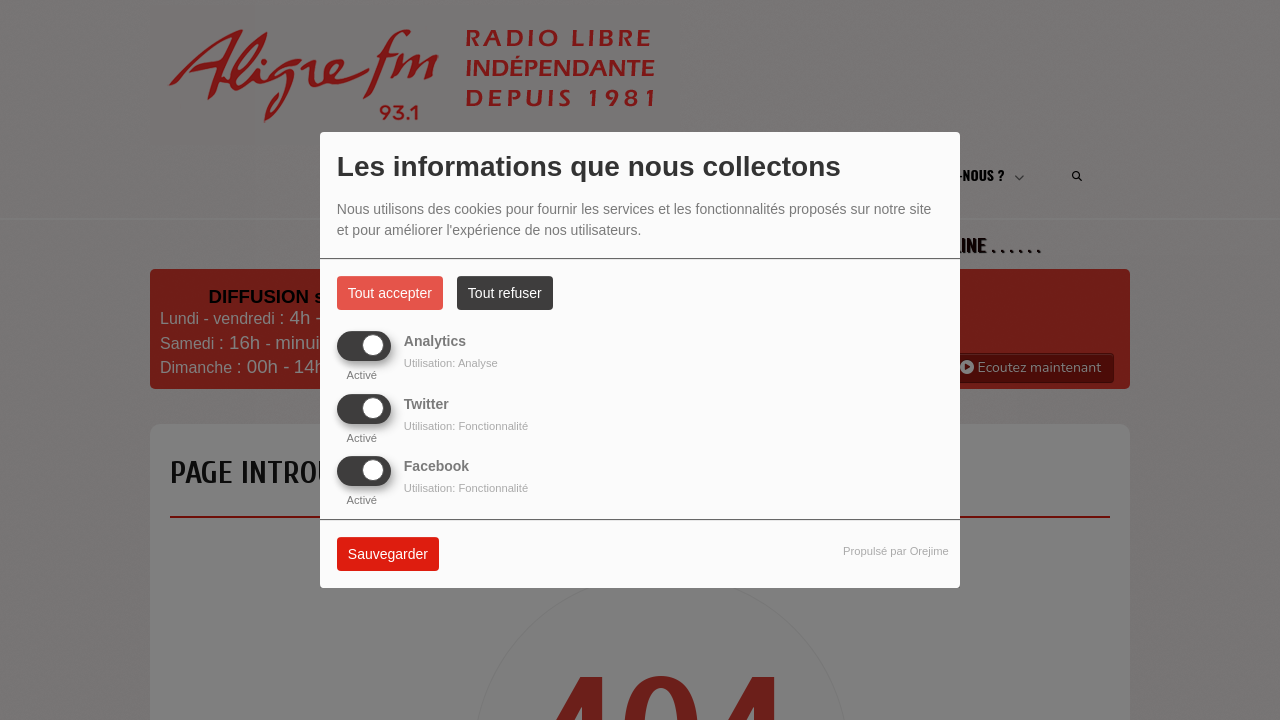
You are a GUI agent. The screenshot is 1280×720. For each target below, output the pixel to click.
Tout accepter (390, 293)
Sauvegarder (388, 554)
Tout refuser (505, 293)
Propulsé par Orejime (896, 551)
